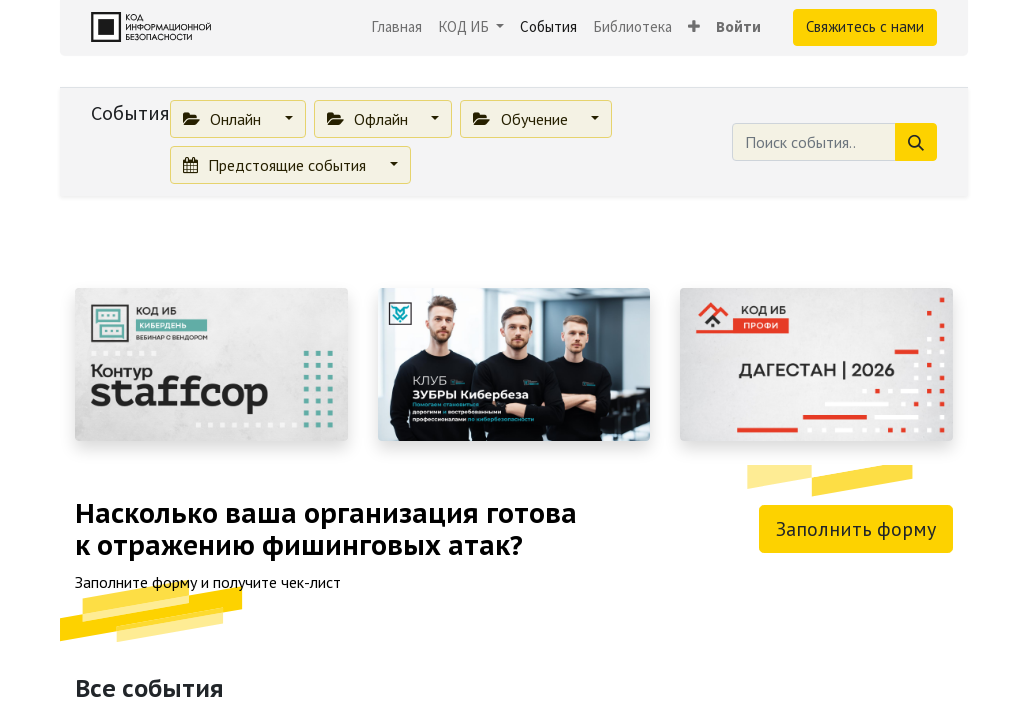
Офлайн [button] (369, 119)
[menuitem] (396, 27)
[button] (694, 27)
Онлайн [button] (224, 119)
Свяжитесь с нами (865, 26)
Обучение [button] (522, 119)
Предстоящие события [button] (276, 165)
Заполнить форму (856, 529)
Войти (738, 26)
